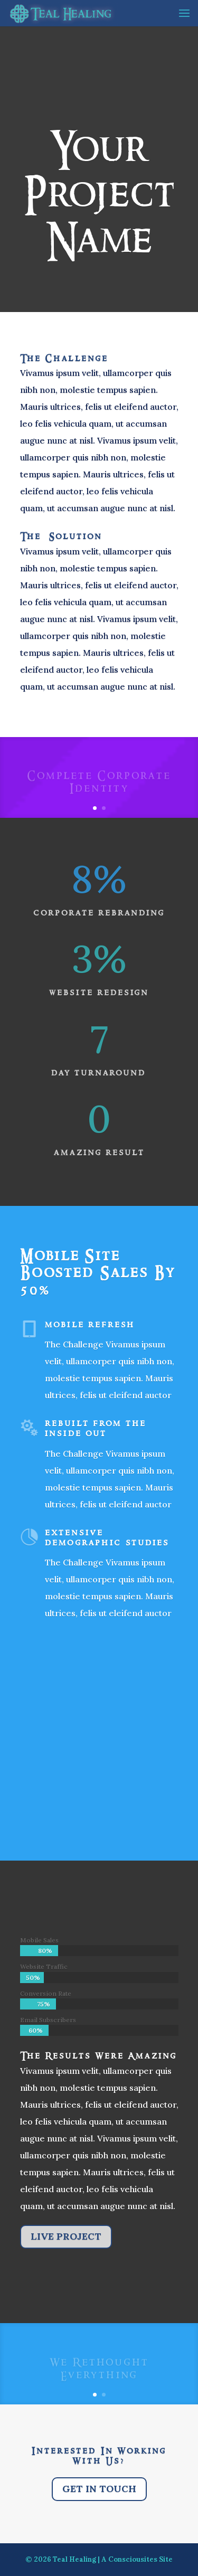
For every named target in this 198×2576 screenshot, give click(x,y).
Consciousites (132, 2559)
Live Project (66, 2236)
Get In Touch (99, 2489)
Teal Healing (74, 2559)
